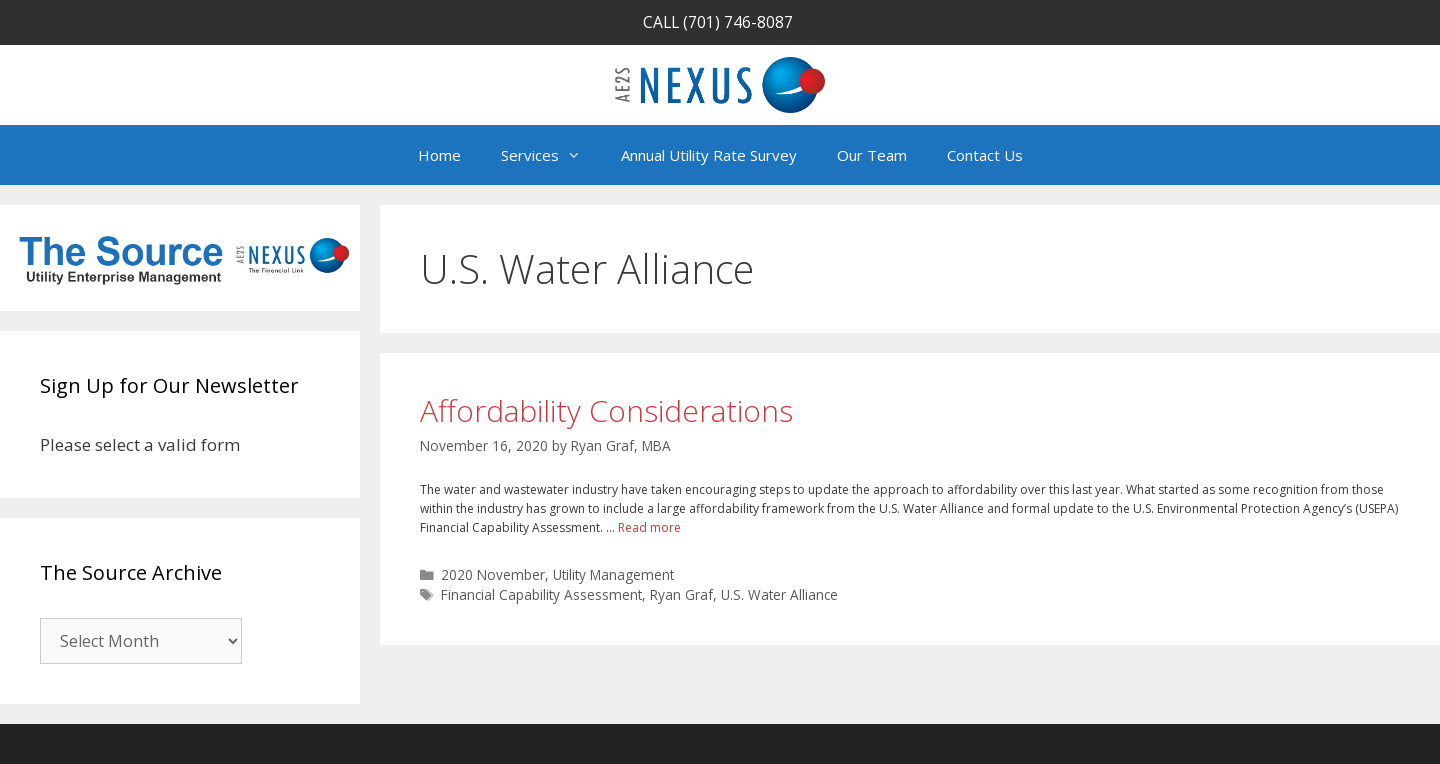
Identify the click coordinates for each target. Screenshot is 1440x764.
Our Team (872, 155)
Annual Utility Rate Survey (709, 155)
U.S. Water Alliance (779, 594)
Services (551, 155)
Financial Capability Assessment (541, 594)
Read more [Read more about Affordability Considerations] (649, 527)
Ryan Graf (681, 594)
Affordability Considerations (606, 410)
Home (439, 155)
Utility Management (613, 574)
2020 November (493, 574)
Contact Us (985, 155)
